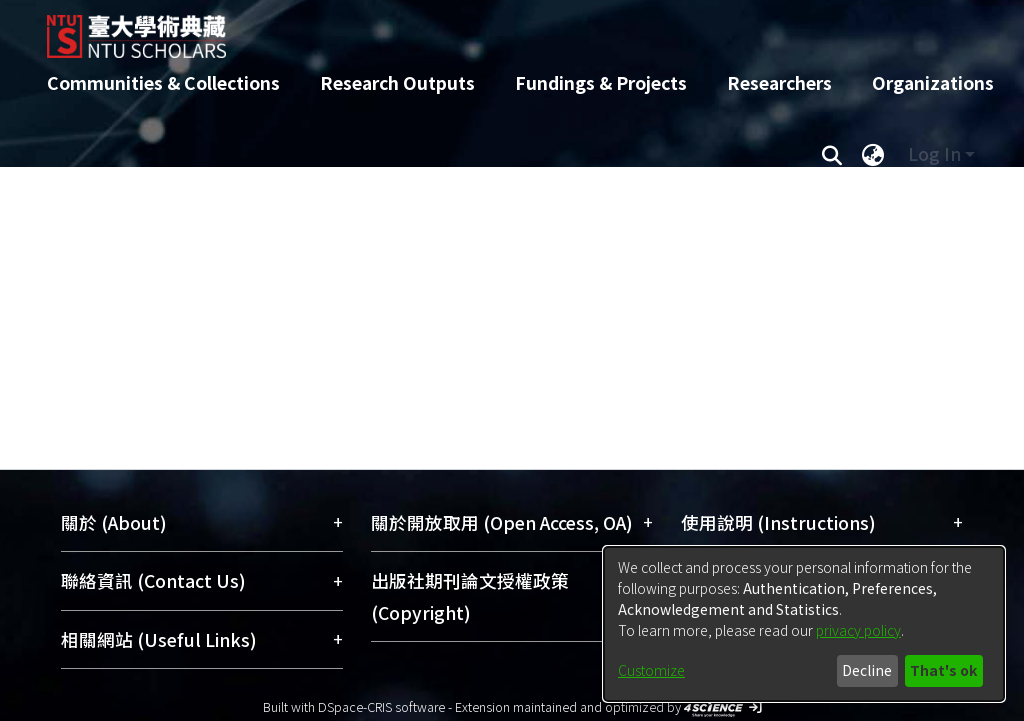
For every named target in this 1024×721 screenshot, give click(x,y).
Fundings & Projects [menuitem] (601, 82)
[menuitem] (873, 154)
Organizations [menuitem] (933, 82)
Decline (867, 670)
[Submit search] (831, 154)
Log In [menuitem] (934, 153)
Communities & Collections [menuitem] (163, 82)
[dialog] (804, 624)
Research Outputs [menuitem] (397, 82)
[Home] (494, 29)
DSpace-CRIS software (381, 706)
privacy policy (858, 630)
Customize (651, 670)
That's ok (943, 670)
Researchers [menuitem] (779, 82)
